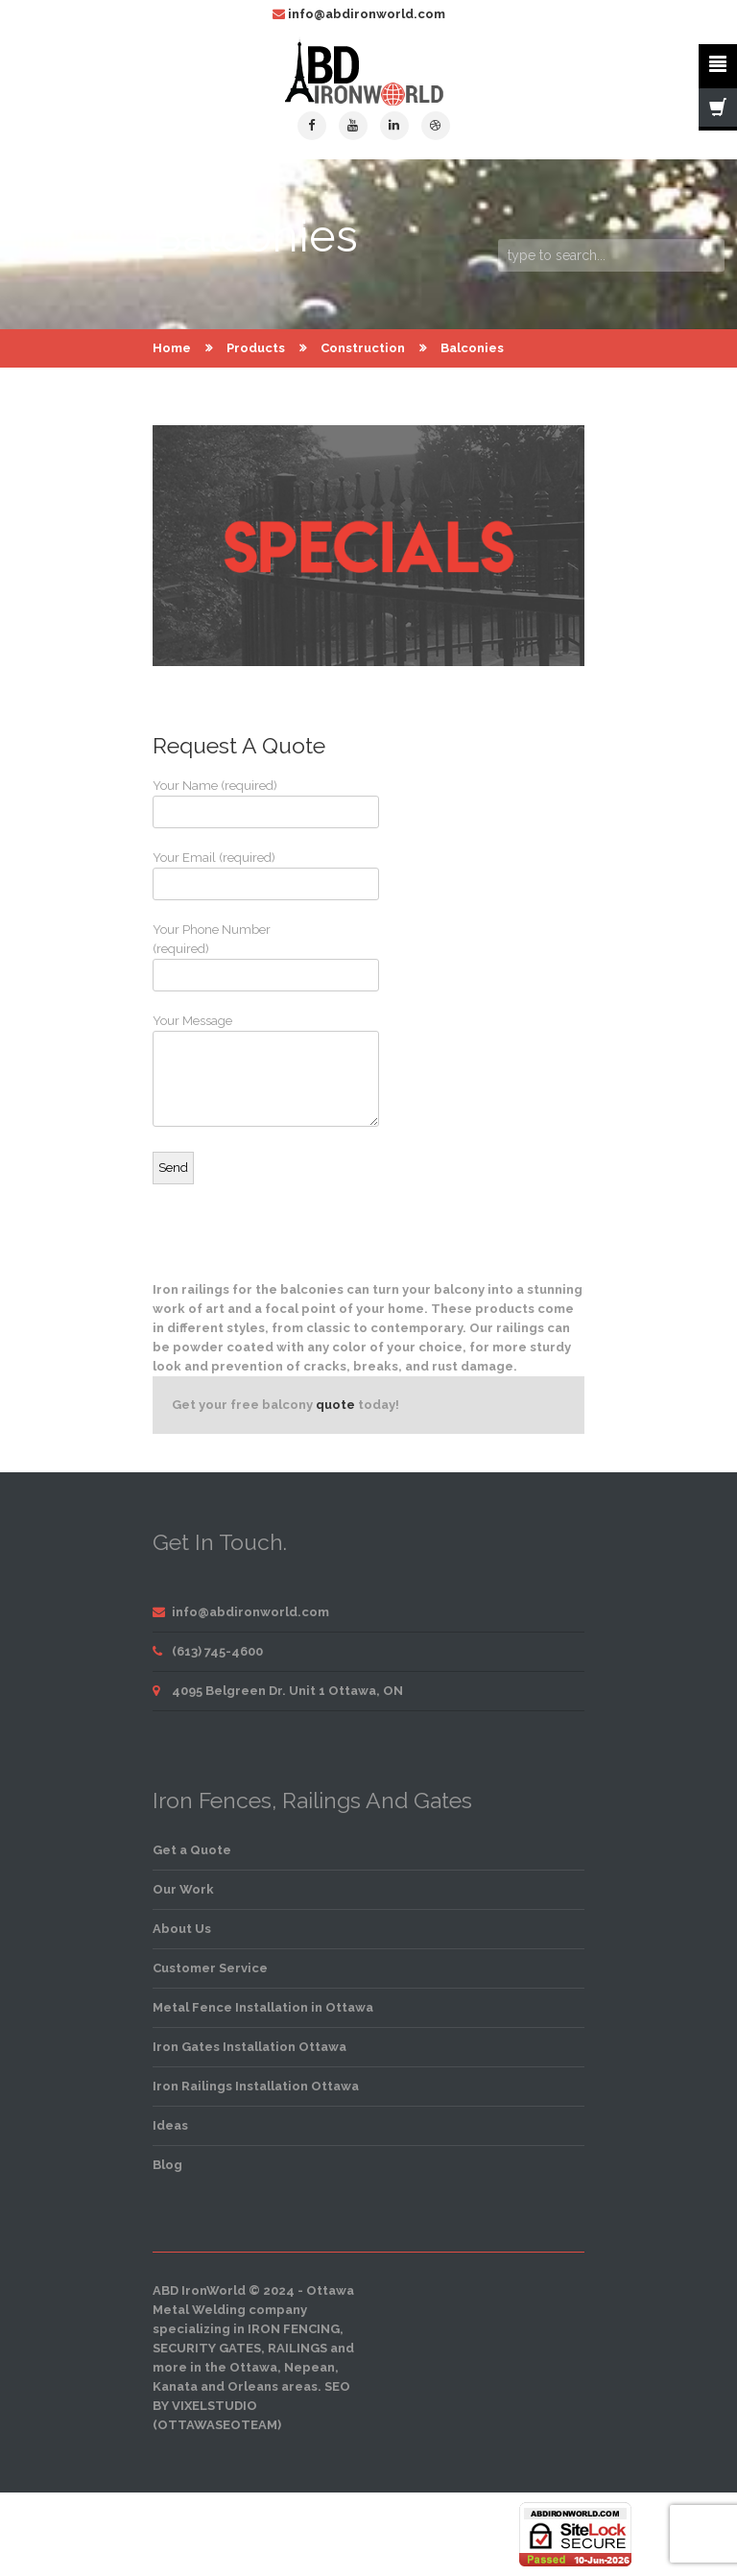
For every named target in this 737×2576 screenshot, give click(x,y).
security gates (207, 2348)
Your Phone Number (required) (225, 956)
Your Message (225, 1070)
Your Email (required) (225, 875)
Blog (167, 2165)
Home (172, 348)
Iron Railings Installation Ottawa (256, 2086)
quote (335, 1404)
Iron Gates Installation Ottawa (249, 2046)
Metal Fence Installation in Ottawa (263, 2007)
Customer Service (210, 1968)
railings (297, 2348)
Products (255, 348)
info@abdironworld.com (366, 14)
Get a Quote (192, 1850)
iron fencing (294, 2329)
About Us (182, 1928)
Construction (363, 348)
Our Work (183, 1889)
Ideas (170, 2125)
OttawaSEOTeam (217, 2425)
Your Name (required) (225, 803)
